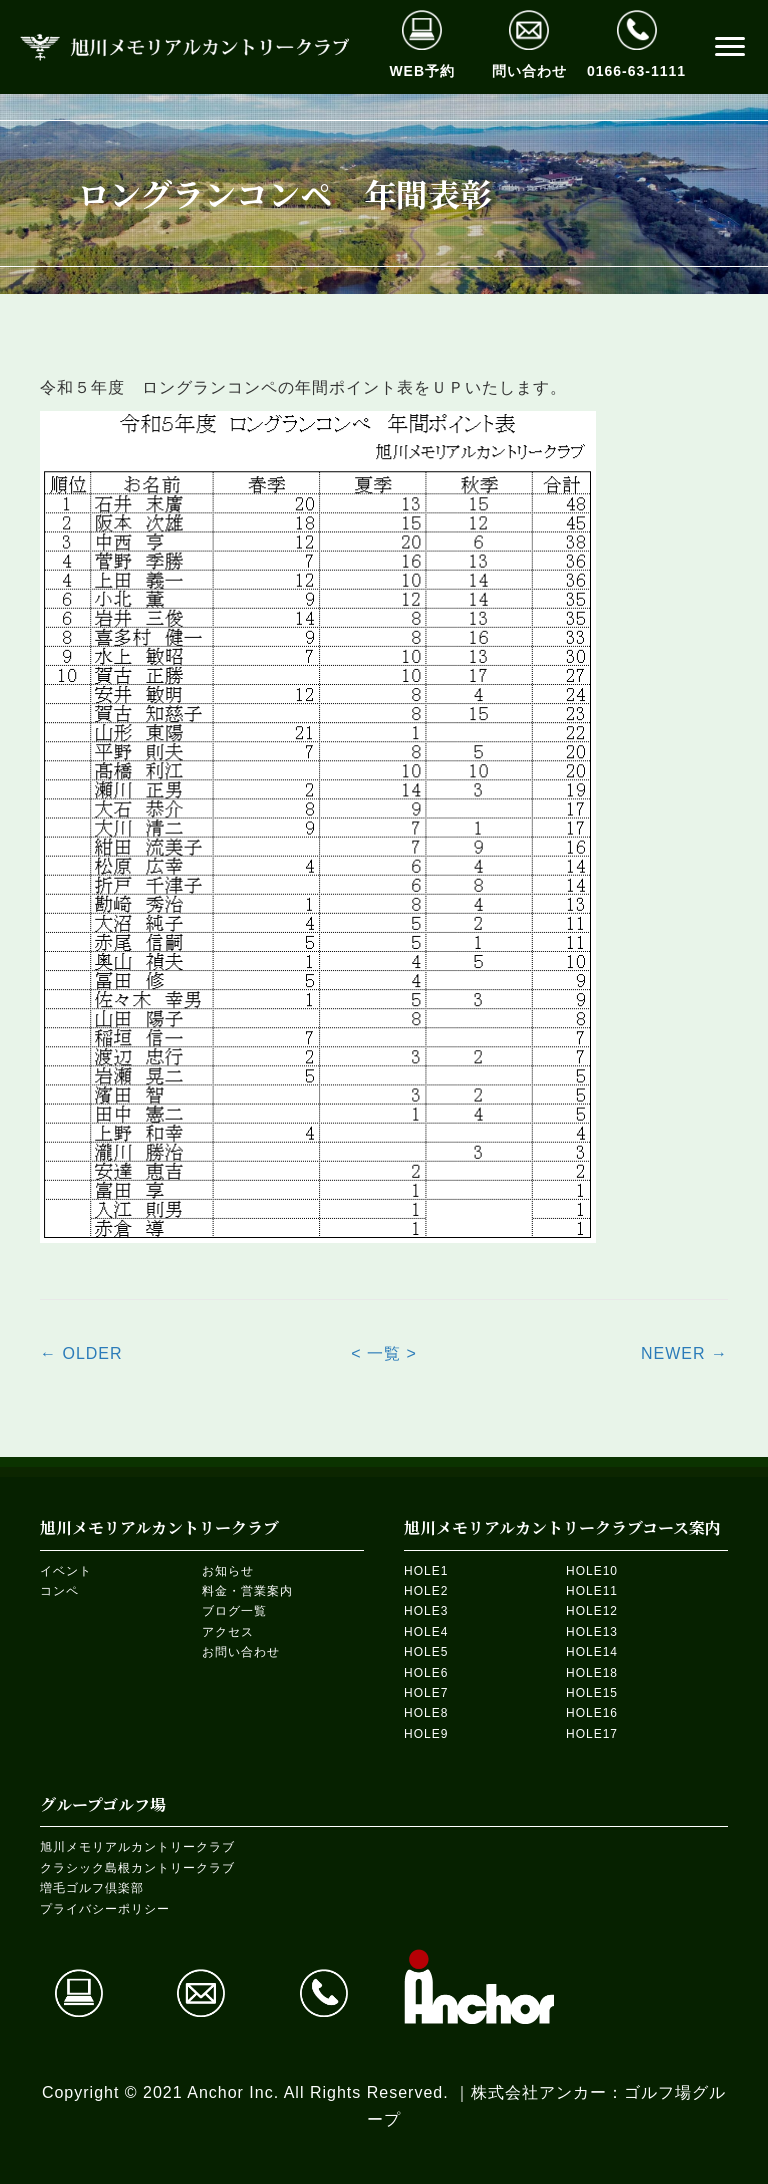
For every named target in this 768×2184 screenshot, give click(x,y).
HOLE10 (592, 1571)
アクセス (228, 1632)
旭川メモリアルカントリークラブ (137, 1847)
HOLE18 (592, 1673)
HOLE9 (426, 1734)
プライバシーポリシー (105, 1909)
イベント (66, 1571)
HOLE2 (426, 1591)
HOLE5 (426, 1652)
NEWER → (684, 1353)
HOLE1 (426, 1571)
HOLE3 (426, 1611)
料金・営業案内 (247, 1591)
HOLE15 (592, 1693)
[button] (730, 47)
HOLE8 (426, 1713)
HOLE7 (426, 1693)
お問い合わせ (241, 1652)
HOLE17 (592, 1734)
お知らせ (228, 1571)
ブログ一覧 (234, 1611)
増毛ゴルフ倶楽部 (92, 1888)
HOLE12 (592, 1611)
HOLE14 (592, 1652)
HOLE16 (592, 1713)
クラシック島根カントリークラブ (137, 1868)
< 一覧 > (384, 1353)
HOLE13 (592, 1632)
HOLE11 (592, 1591)
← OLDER (81, 1353)
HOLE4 (426, 1632)
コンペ (59, 1591)
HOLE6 (426, 1673)
